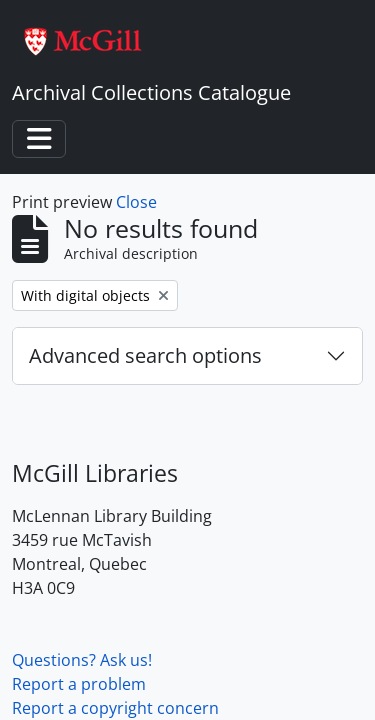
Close (136, 202)
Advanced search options (145, 355)
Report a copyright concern (115, 708)
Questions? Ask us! (82, 660)
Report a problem (79, 684)
